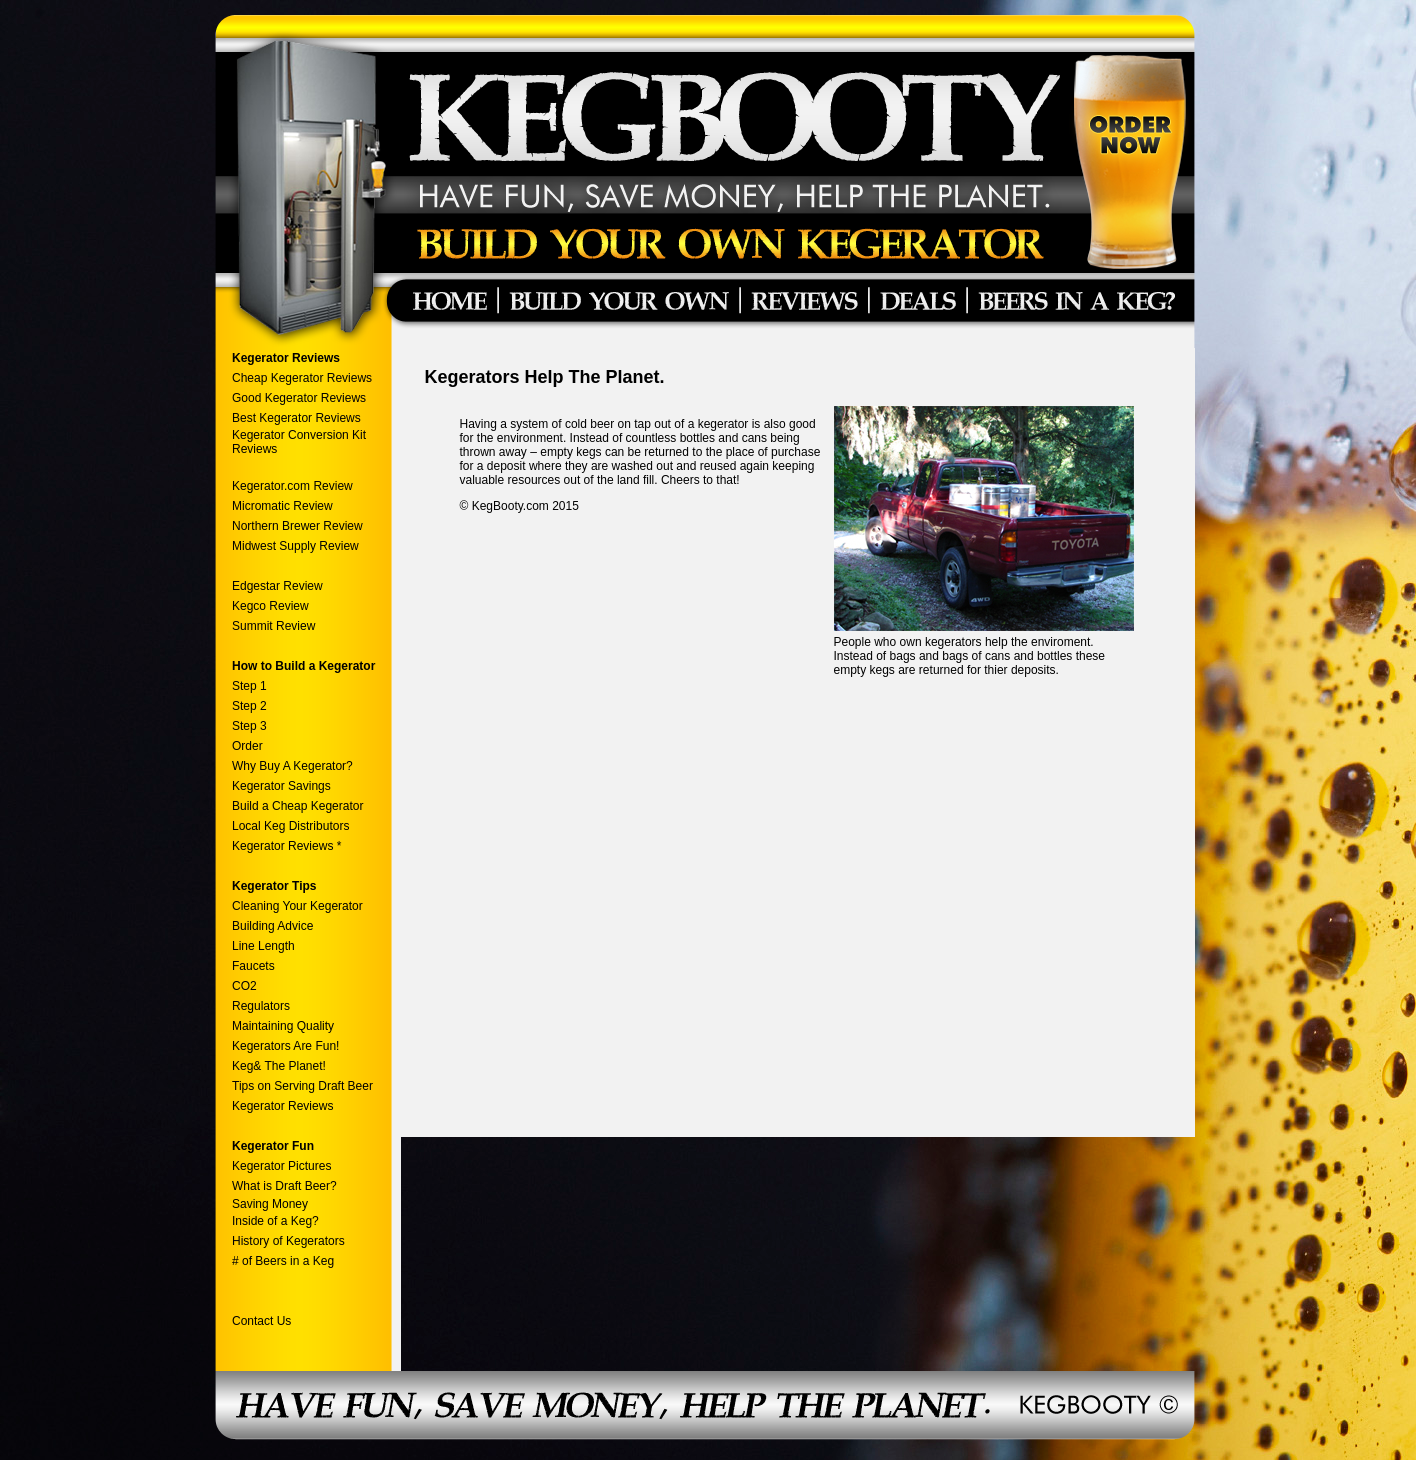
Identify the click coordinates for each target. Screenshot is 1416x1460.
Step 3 (249, 726)
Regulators (261, 1006)
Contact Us (261, 1321)
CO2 (244, 986)
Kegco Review (270, 606)
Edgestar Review (277, 586)
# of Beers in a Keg (283, 1261)
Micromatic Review (282, 506)
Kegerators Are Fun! (285, 1046)
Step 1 (249, 686)
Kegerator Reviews (282, 1106)
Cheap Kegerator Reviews (302, 378)
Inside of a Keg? (275, 1221)
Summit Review (273, 626)
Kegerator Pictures (281, 1166)
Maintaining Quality (283, 1026)
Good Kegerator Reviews (299, 398)
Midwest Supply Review (295, 546)
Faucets (253, 966)
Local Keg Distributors (290, 826)
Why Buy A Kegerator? (292, 766)
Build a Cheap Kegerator (297, 806)
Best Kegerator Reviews (298, 418)
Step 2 (249, 706)
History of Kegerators (288, 1241)
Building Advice (272, 926)
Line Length (263, 946)
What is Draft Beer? (284, 1186)
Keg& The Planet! (279, 1066)
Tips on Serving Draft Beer (302, 1086)
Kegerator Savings (281, 786)
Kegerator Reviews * (286, 846)
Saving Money (270, 1204)
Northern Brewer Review (297, 526)
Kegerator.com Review (292, 486)
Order (247, 746)
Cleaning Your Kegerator (297, 906)
